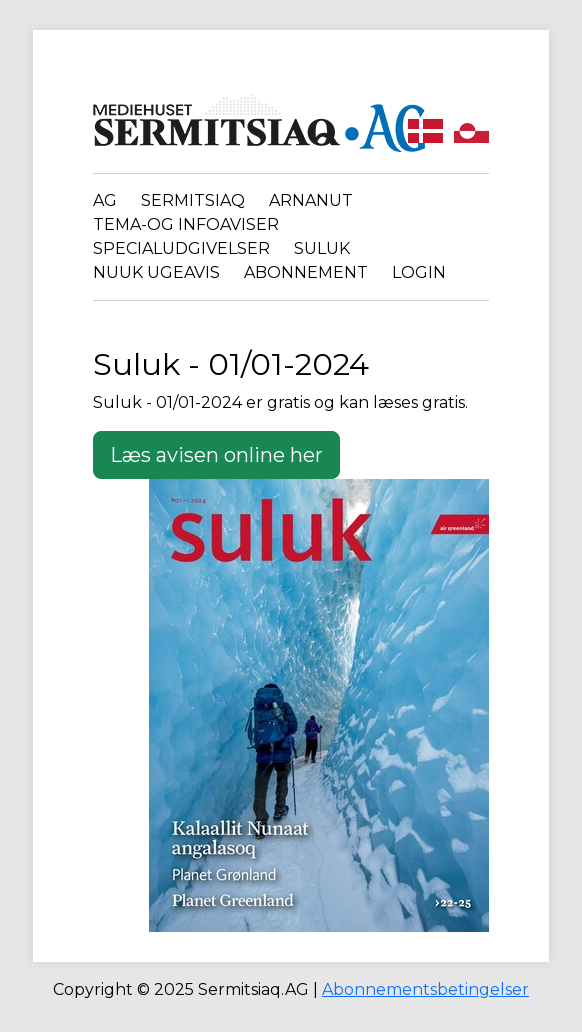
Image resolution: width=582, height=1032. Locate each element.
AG (105, 200)
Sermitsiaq (193, 200)
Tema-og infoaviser (186, 224)
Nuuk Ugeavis (156, 272)
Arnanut (311, 200)
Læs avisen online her (216, 455)
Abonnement (306, 272)
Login (419, 272)
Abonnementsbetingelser (425, 989)
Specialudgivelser (181, 248)
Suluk (322, 248)
